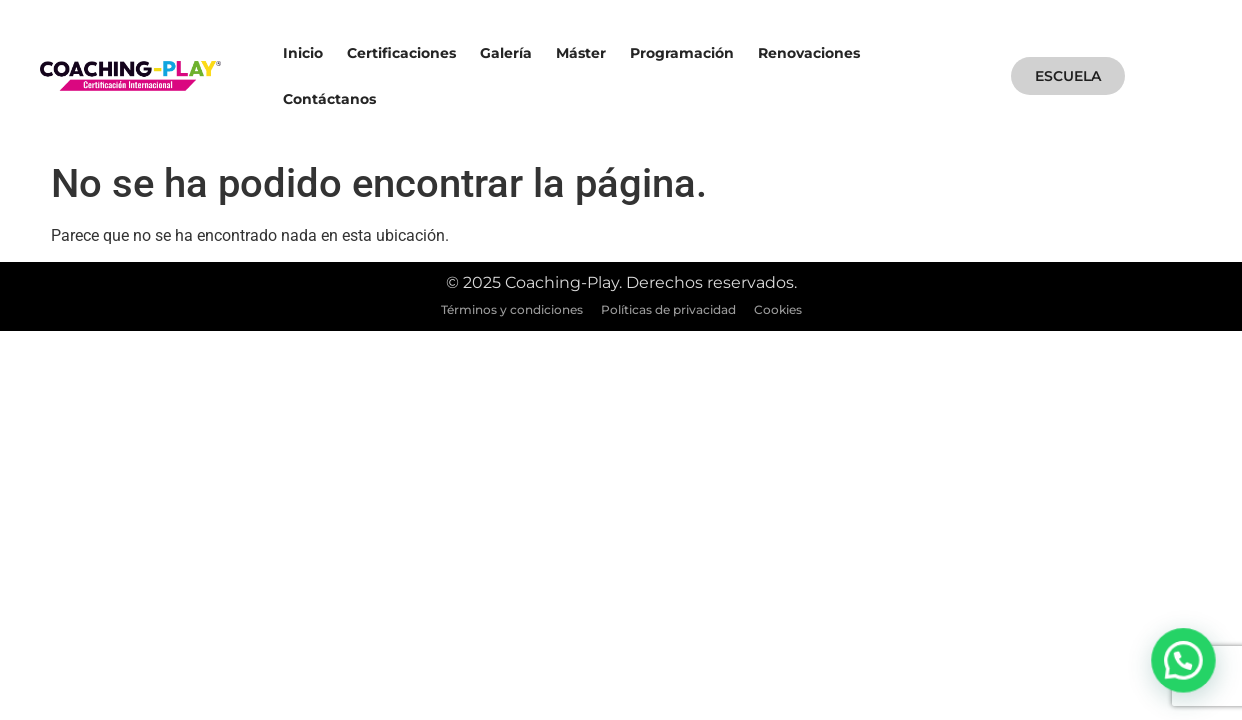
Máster (581, 53)
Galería (506, 53)
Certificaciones (401, 53)
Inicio (303, 53)
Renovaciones (809, 53)
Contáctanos (329, 99)
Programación (682, 53)
